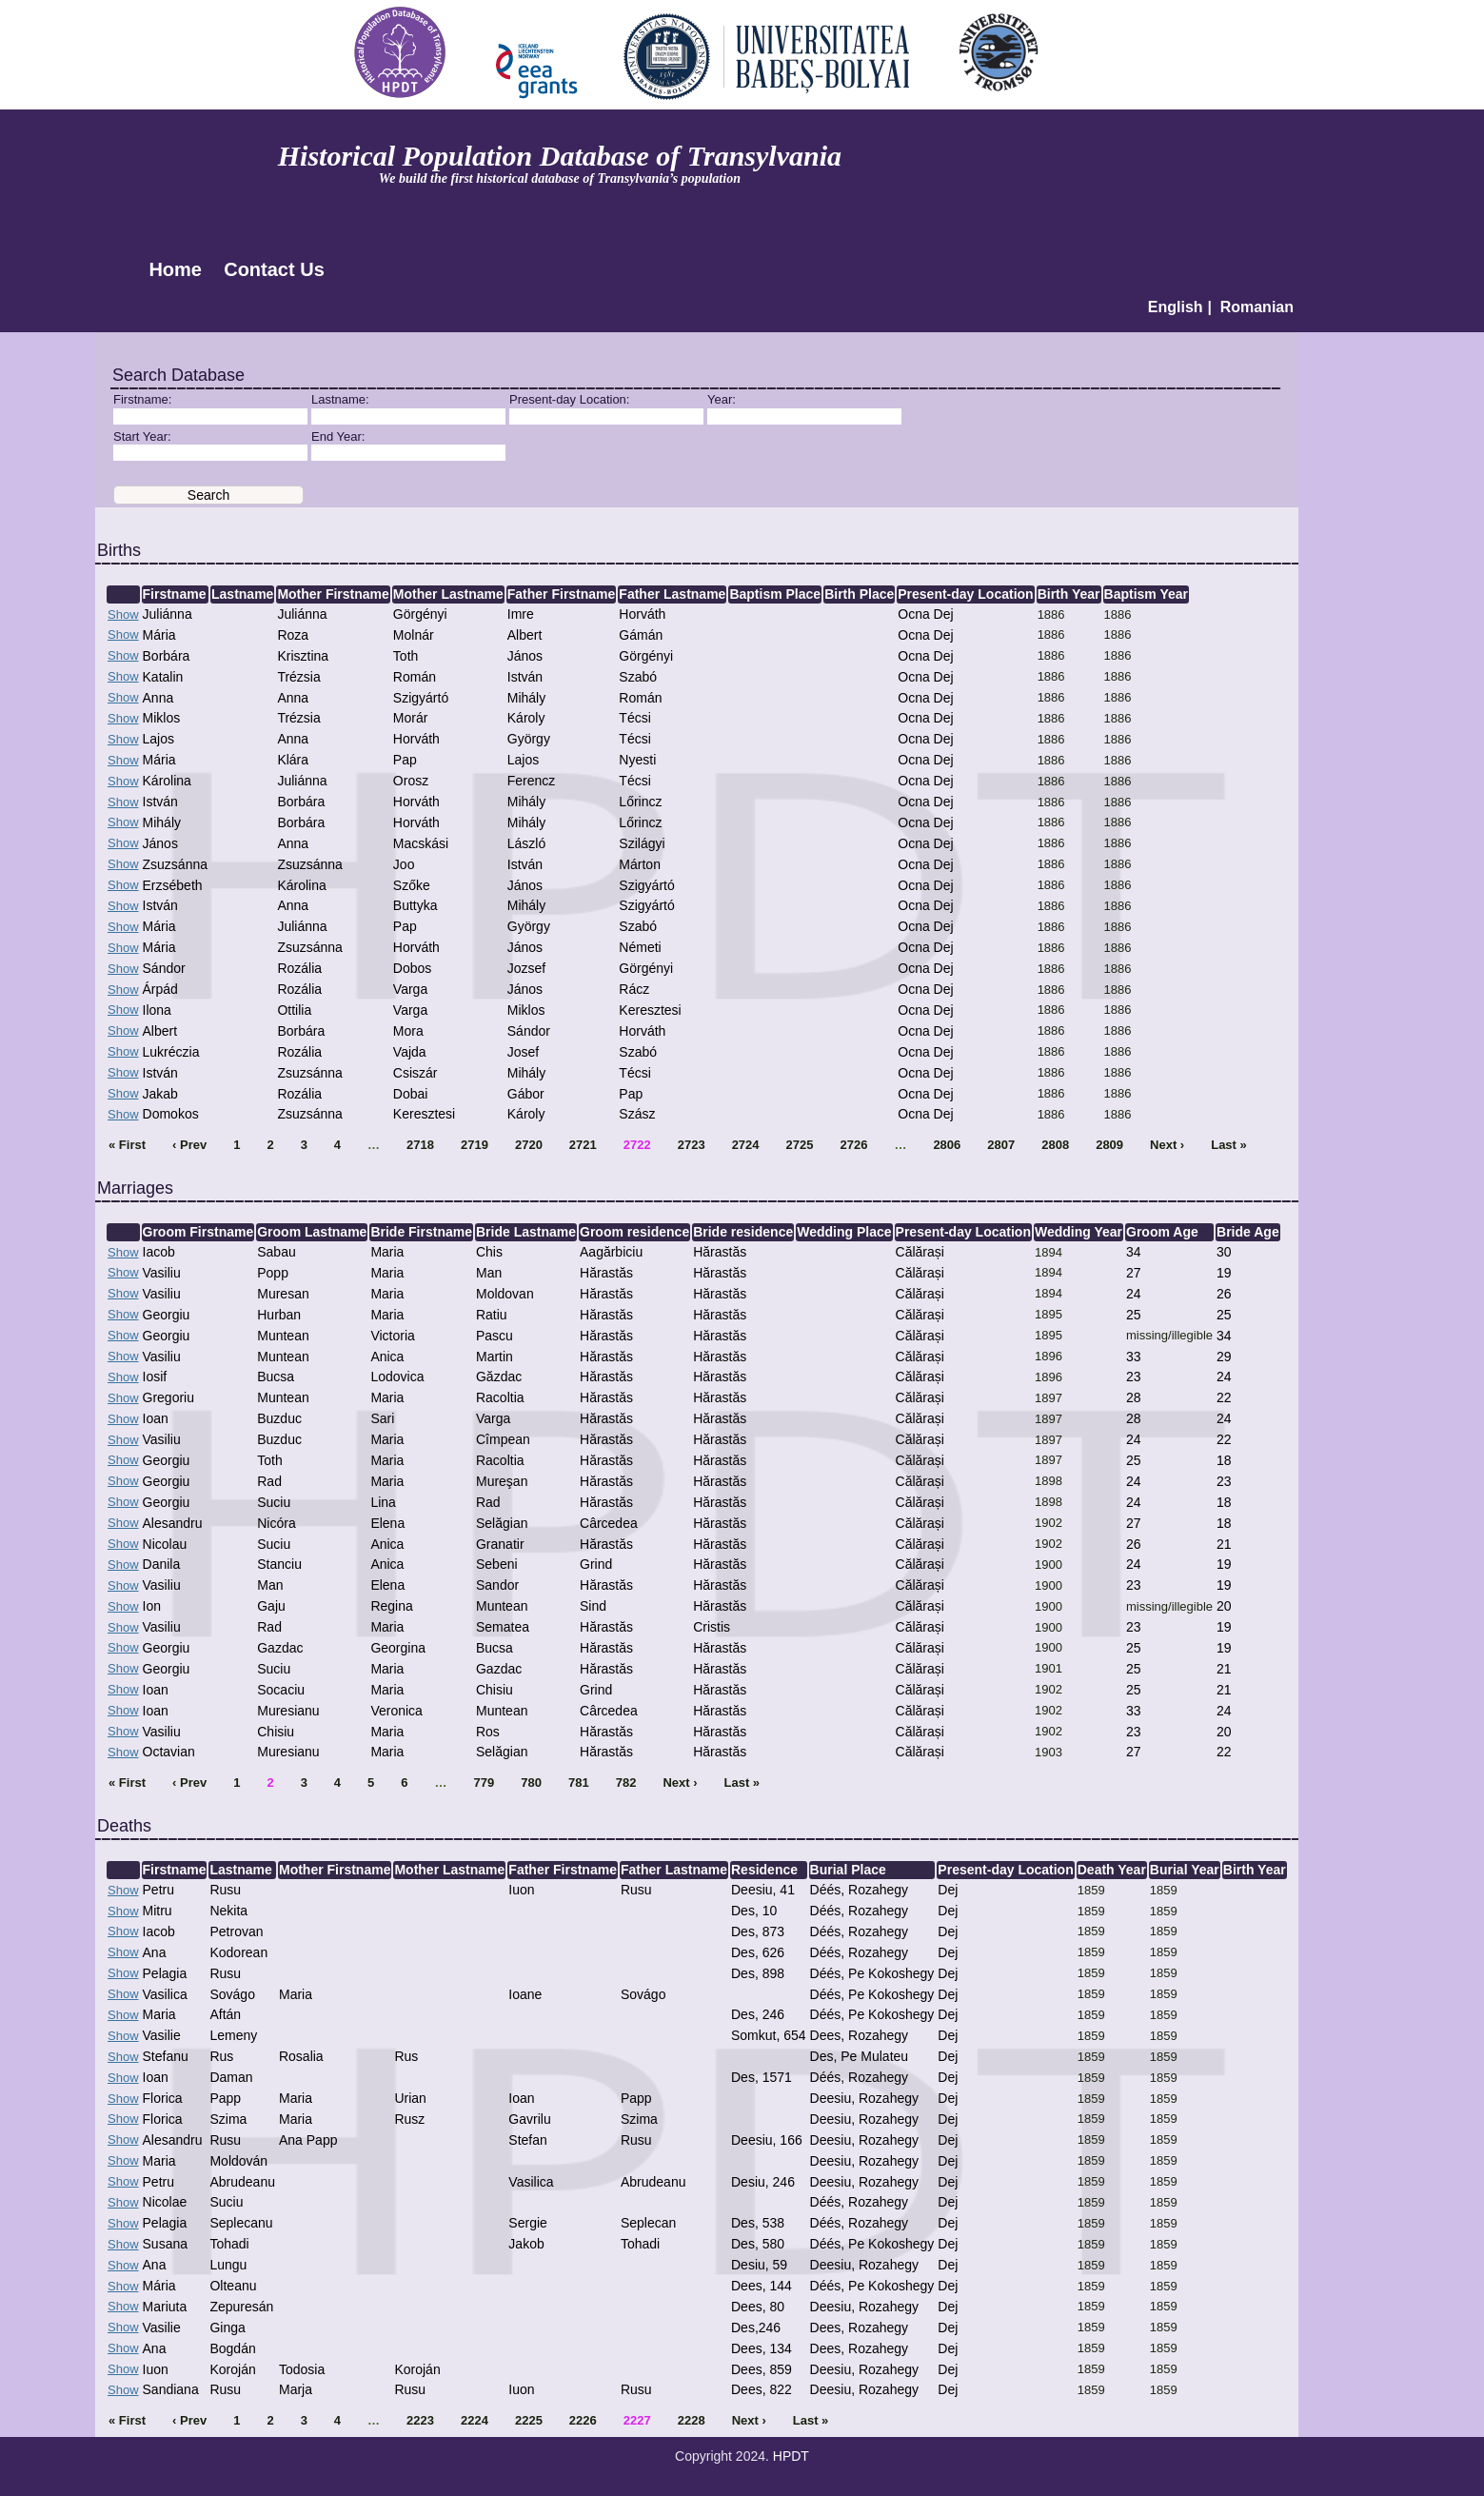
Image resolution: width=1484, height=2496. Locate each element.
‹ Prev (189, 1145)
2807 (1001, 1145)
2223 (420, 2420)
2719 (474, 1145)
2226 (583, 2420)
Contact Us (274, 269)
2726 (853, 1145)
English (1175, 307)
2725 (800, 1145)
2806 (946, 1145)
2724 (746, 1145)
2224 (474, 2420)
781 (578, 1782)
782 (626, 1782)
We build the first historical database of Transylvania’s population (560, 178)
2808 (1055, 1145)
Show (123, 614)
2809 (1109, 1145)
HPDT (791, 2456)
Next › (1167, 1145)
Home (175, 269)
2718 (420, 1145)
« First (127, 1145)
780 (531, 1782)
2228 (691, 2420)
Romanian (1257, 307)
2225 (529, 2420)
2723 (691, 1145)
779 (484, 1782)
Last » (1229, 1145)
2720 (529, 1145)
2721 (583, 1145)
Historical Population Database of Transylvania (559, 155)
